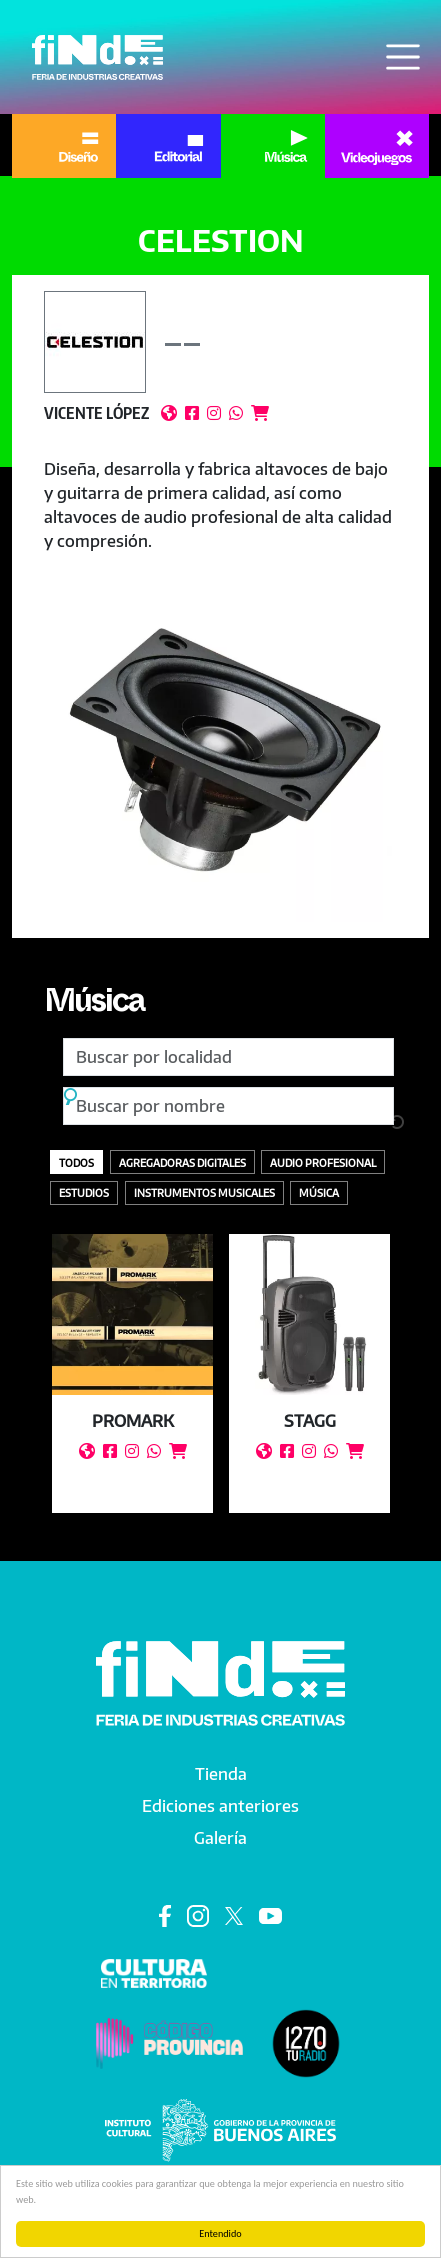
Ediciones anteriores (220, 1806)
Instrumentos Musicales (204, 1192)
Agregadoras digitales (182, 1162)
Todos (76, 1162)
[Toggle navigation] (403, 57)
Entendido (220, 2233)
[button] (220, 745)
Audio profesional (323, 1162)
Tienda (221, 1774)
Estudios (84, 1192)
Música (94, 1006)
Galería (220, 1838)
